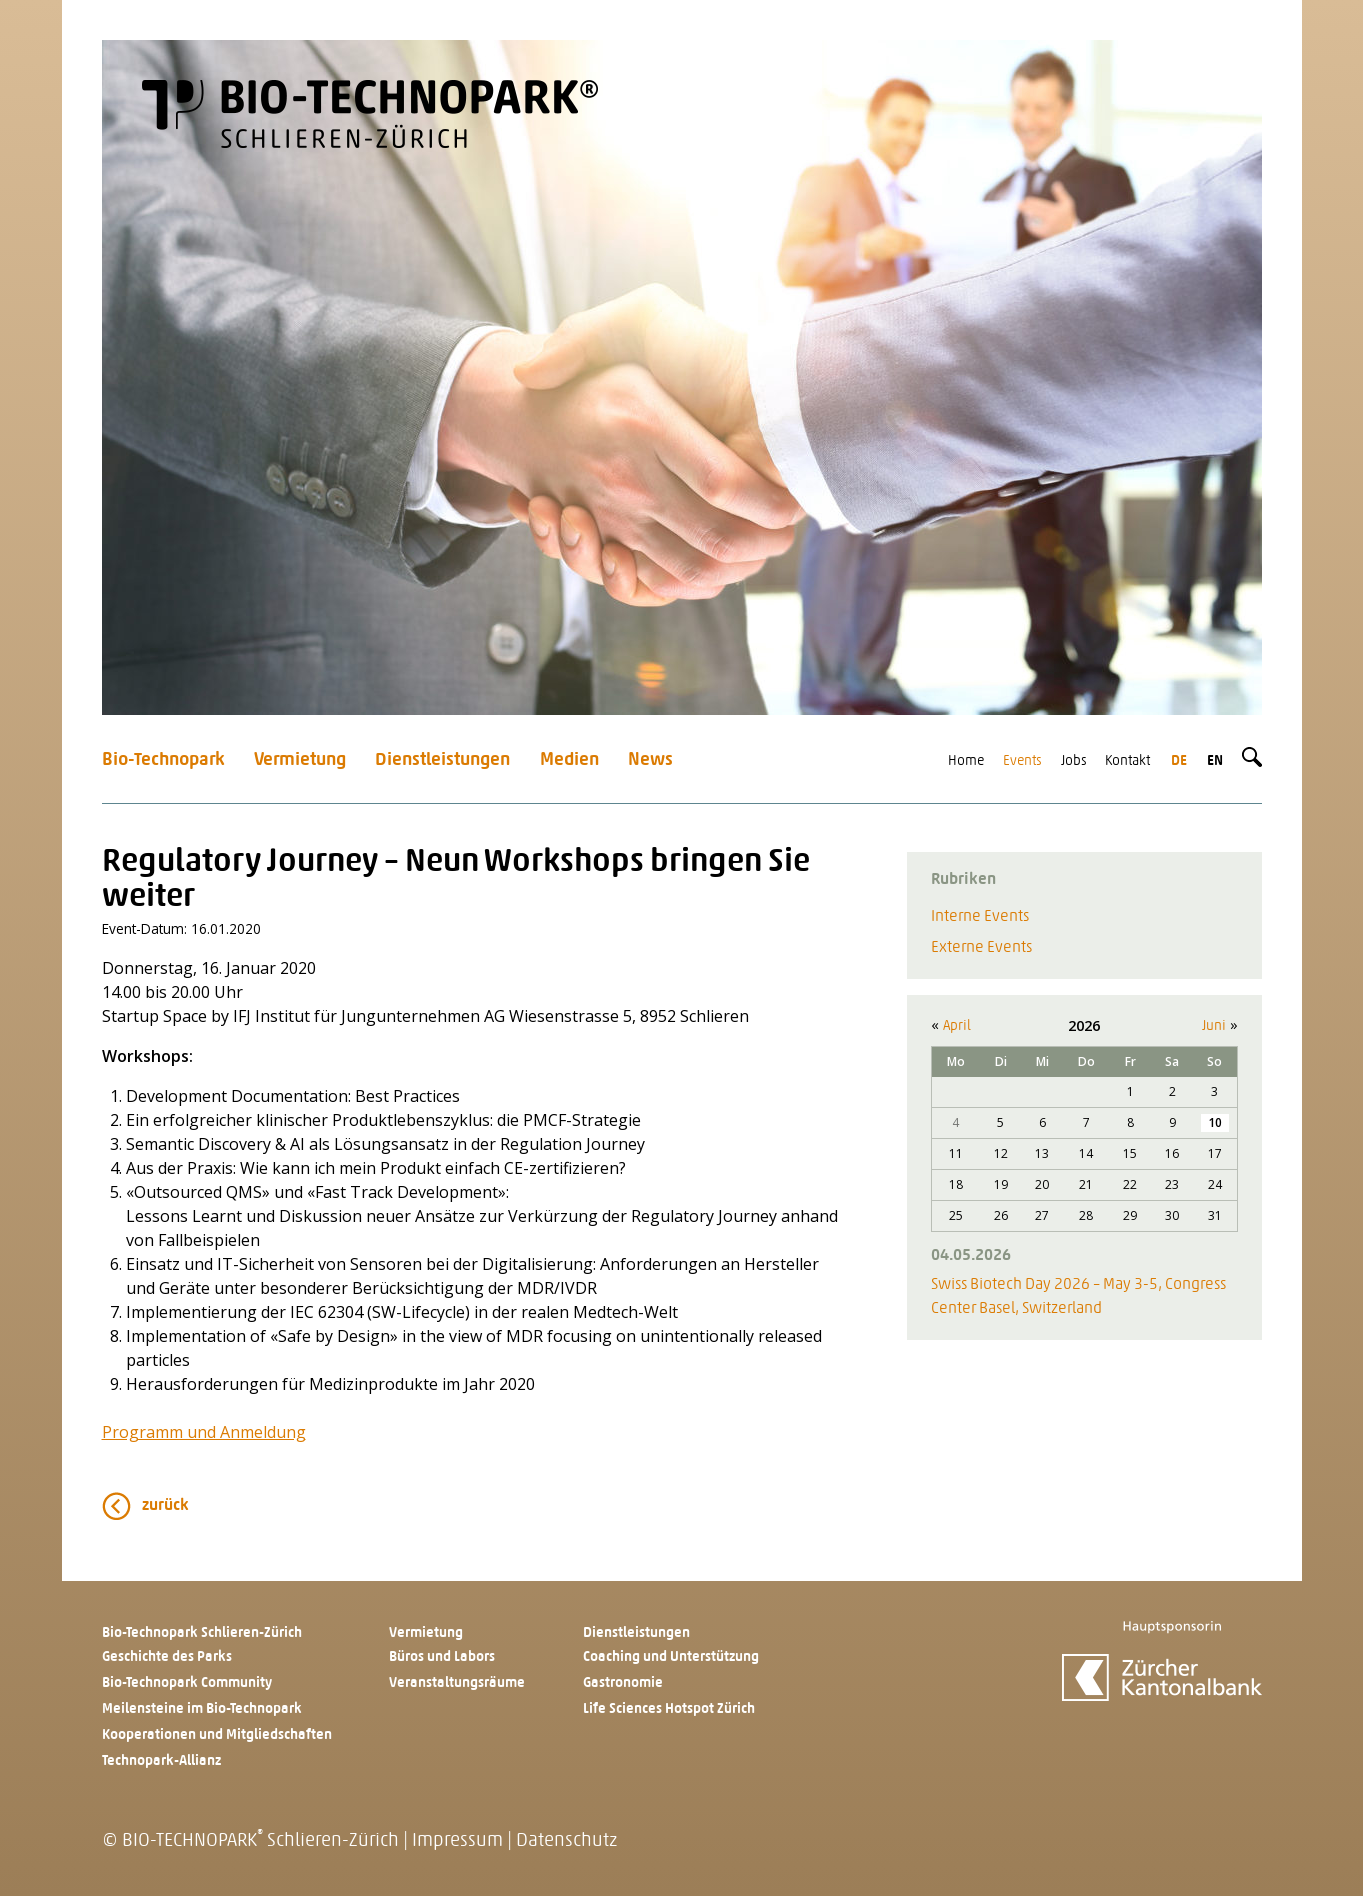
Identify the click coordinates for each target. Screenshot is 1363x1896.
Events (1022, 761)
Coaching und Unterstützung (671, 1657)
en (1215, 761)
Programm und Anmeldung (204, 1432)
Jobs (1074, 761)
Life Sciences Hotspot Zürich (669, 1709)
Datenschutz (566, 1841)
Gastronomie (623, 1683)
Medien (569, 760)
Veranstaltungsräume (457, 1683)
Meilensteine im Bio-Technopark (202, 1709)
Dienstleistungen (442, 760)
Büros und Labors (442, 1657)
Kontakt (1127, 761)
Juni (1214, 1026)
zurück (165, 1506)
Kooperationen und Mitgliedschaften (217, 1735)
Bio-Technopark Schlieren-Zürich (202, 1633)
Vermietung (300, 760)
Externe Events (981, 948)
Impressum (457, 1841)
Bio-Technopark (163, 760)
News (650, 760)
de (1179, 761)
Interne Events (980, 917)
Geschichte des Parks (167, 1657)
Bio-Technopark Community (187, 1683)
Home (966, 761)
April (957, 1026)
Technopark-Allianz (161, 1761)
